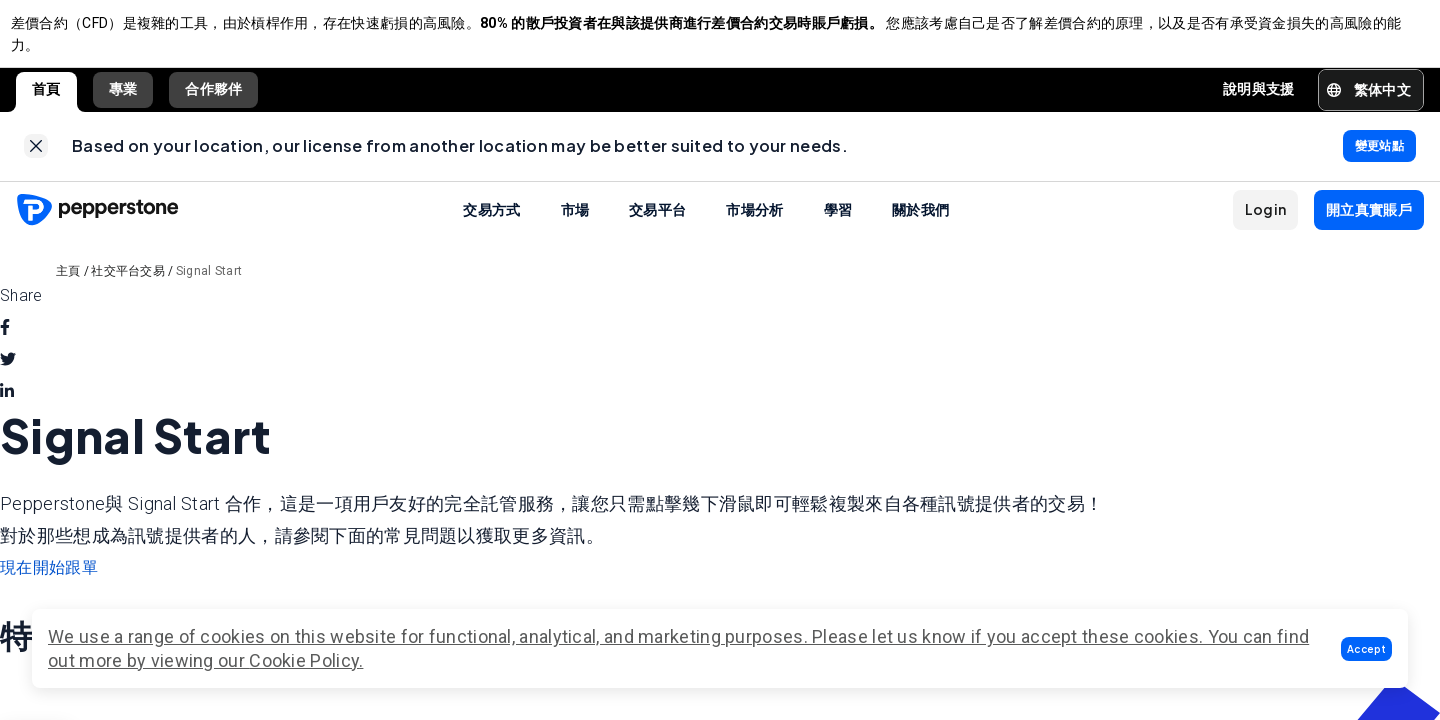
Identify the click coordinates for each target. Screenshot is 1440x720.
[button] (1366, 649)
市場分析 (754, 230)
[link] (36, 162)
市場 (575, 230)
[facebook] (5, 349)
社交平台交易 (128, 292)
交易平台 (657, 230)
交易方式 (491, 230)
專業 (123, 99)
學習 (838, 230)
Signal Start (209, 292)
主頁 (68, 292)
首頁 (46, 99)
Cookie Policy (304, 660)
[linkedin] (7, 413)
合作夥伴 (213, 99)
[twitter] (8, 381)
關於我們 (920, 230)
